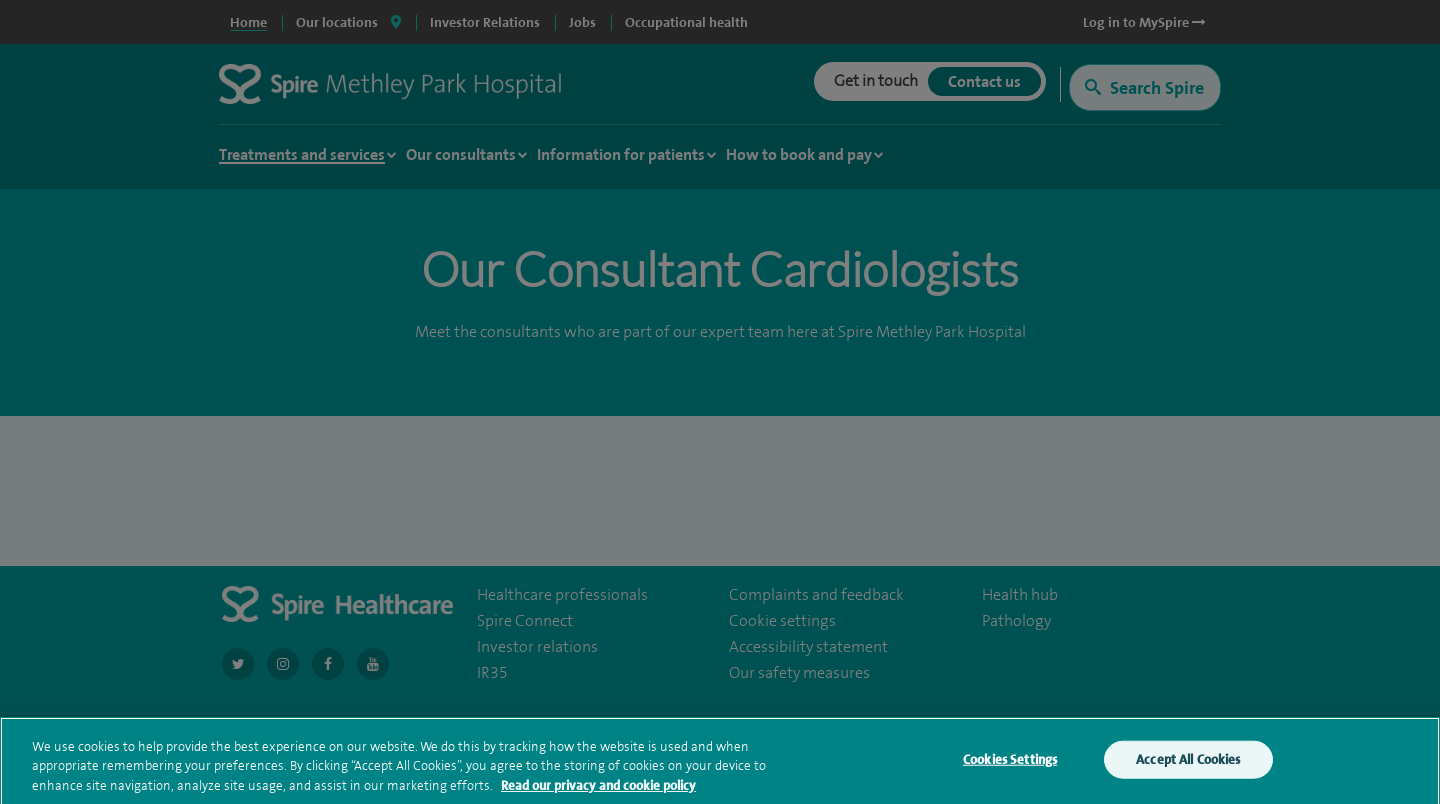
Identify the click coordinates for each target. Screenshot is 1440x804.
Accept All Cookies (1188, 763)
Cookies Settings (1010, 763)
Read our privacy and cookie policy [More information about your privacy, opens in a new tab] (598, 789)
